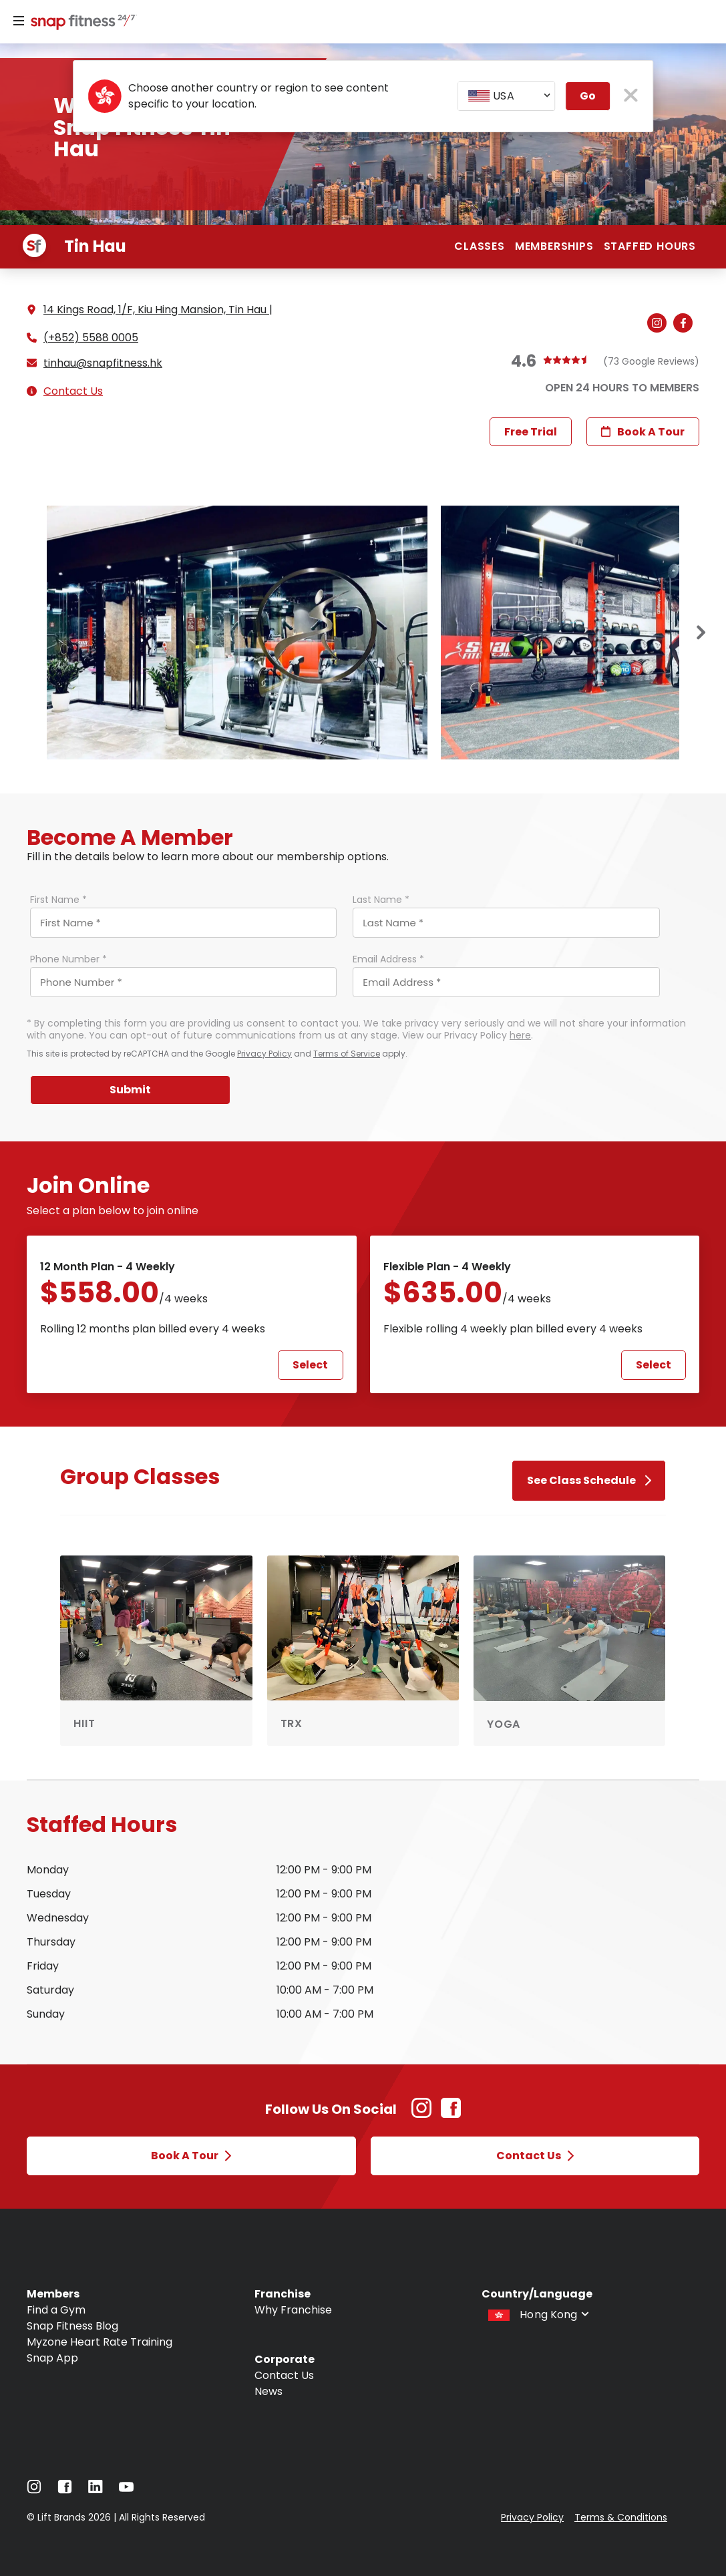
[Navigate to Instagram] (34, 2490)
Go (588, 96)
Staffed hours (650, 246)
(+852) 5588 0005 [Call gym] (90, 338)
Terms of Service (346, 1053)
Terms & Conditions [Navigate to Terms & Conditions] (620, 2517)
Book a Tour (643, 432)
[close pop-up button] (631, 96)
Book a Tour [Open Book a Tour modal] (191, 2155)
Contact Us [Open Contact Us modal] (535, 2155)
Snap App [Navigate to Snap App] (52, 2358)
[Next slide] (701, 633)
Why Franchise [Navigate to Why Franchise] (293, 2310)
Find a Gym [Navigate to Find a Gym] (56, 2310)
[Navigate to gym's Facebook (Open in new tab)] (686, 324)
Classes (479, 246)
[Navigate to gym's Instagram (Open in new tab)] (660, 324)
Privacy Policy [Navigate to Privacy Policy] (532, 2517)
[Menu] (18, 21)
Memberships (554, 246)
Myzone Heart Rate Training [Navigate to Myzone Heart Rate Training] (99, 2342)
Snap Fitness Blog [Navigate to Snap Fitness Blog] (72, 2326)
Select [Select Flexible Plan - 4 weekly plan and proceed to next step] (653, 1364)
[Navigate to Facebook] (64, 2490)
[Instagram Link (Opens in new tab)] (421, 2115)
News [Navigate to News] (268, 2391)
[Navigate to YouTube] (126, 2490)
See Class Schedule (589, 1480)
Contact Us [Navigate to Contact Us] (284, 2375)
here (520, 1035)
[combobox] (506, 96)
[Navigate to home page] (81, 23)
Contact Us (73, 391)
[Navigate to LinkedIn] (95, 2489)
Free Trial (530, 431)
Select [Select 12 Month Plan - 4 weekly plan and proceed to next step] (310, 1364)
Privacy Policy (264, 1053)
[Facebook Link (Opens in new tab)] (451, 2115)
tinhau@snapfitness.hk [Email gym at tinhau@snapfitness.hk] (102, 363)
